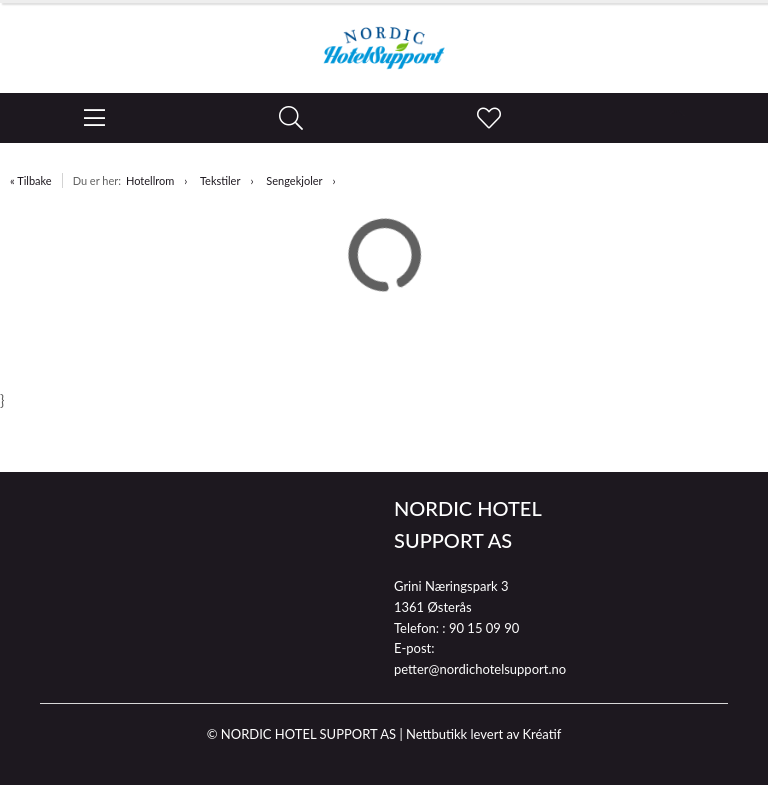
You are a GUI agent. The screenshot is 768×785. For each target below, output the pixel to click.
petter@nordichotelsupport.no (480, 669)
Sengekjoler (294, 180)
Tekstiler (220, 180)
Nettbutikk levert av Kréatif (483, 734)
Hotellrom (150, 180)
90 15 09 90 (484, 628)
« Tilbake (31, 180)
